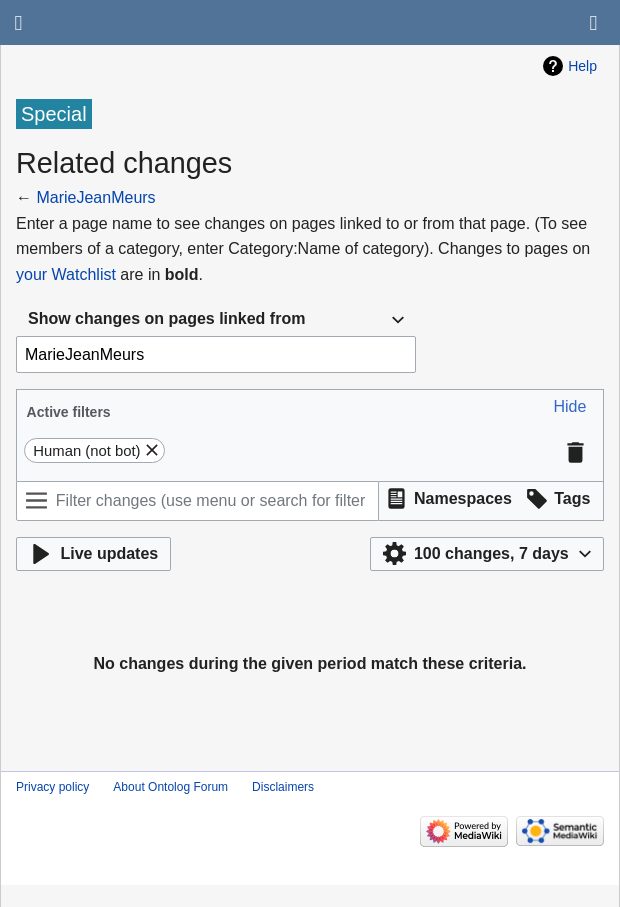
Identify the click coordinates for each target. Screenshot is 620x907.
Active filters (69, 412)
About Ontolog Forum (170, 787)
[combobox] (216, 319)
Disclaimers (283, 787)
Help (582, 66)
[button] (570, 407)
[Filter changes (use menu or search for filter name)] (197, 501)
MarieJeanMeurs (95, 197)
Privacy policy (52, 787)
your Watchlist (66, 274)
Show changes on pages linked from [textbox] (166, 318)
